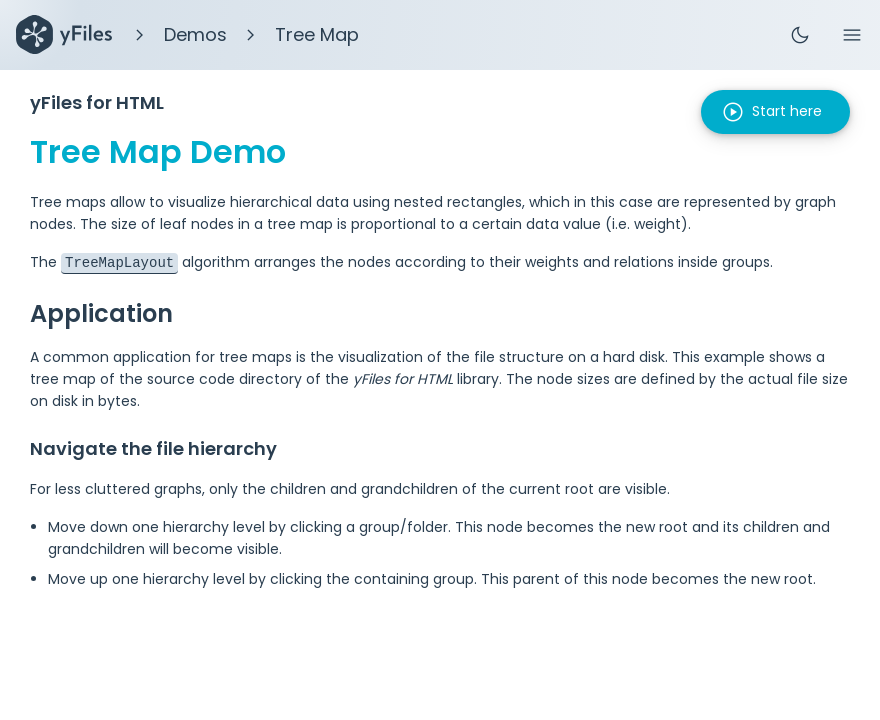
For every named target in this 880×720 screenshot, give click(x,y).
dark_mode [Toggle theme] (800, 35)
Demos (195, 34)
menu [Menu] (852, 35)
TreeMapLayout (119, 261)
